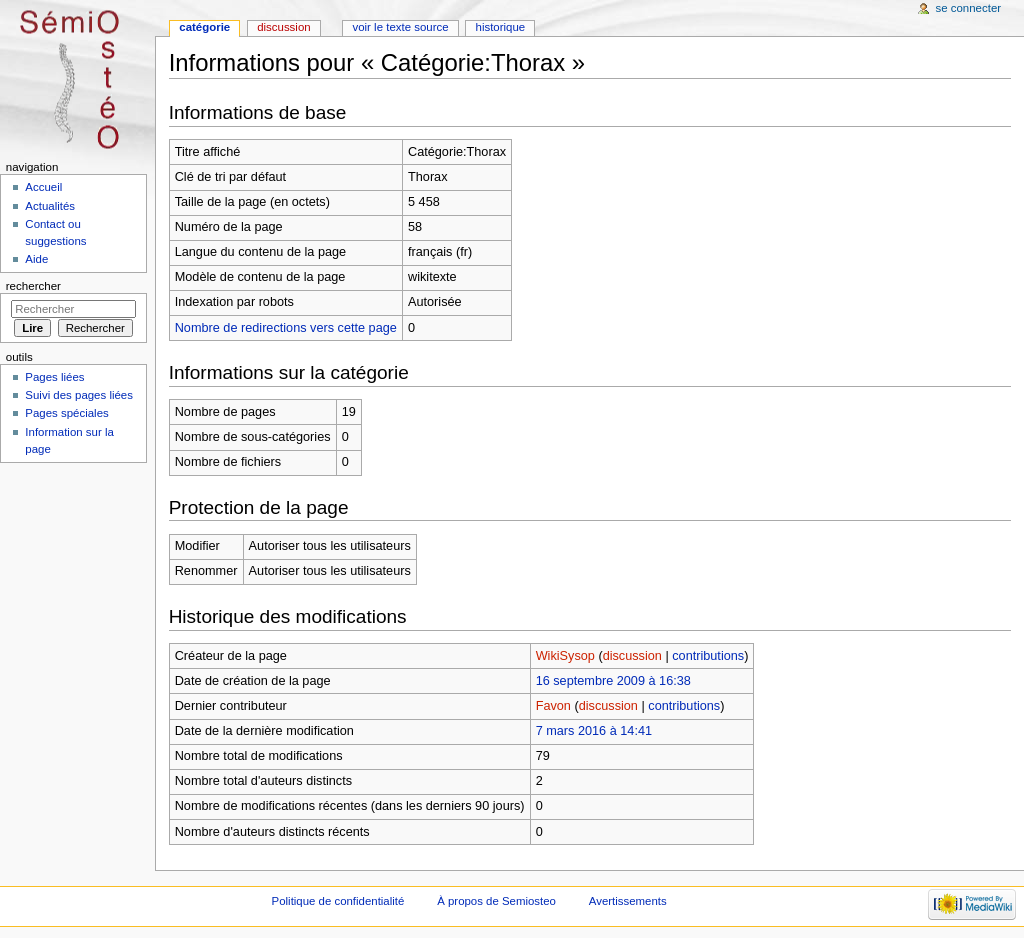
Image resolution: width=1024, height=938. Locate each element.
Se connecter (969, 8)
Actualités (50, 206)
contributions (708, 656)
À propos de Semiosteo (496, 901)
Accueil (43, 187)
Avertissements (628, 901)
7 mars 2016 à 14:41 (594, 731)
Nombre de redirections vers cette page (286, 328)
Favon (553, 706)
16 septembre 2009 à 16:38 (613, 681)
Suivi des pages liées (79, 395)
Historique (501, 27)
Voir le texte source (400, 27)
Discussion (283, 27)
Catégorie (204, 27)
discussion (632, 656)
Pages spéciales (66, 413)
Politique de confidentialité (338, 901)
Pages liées (54, 377)
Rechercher (33, 286)
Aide (36, 259)
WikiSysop (565, 656)
